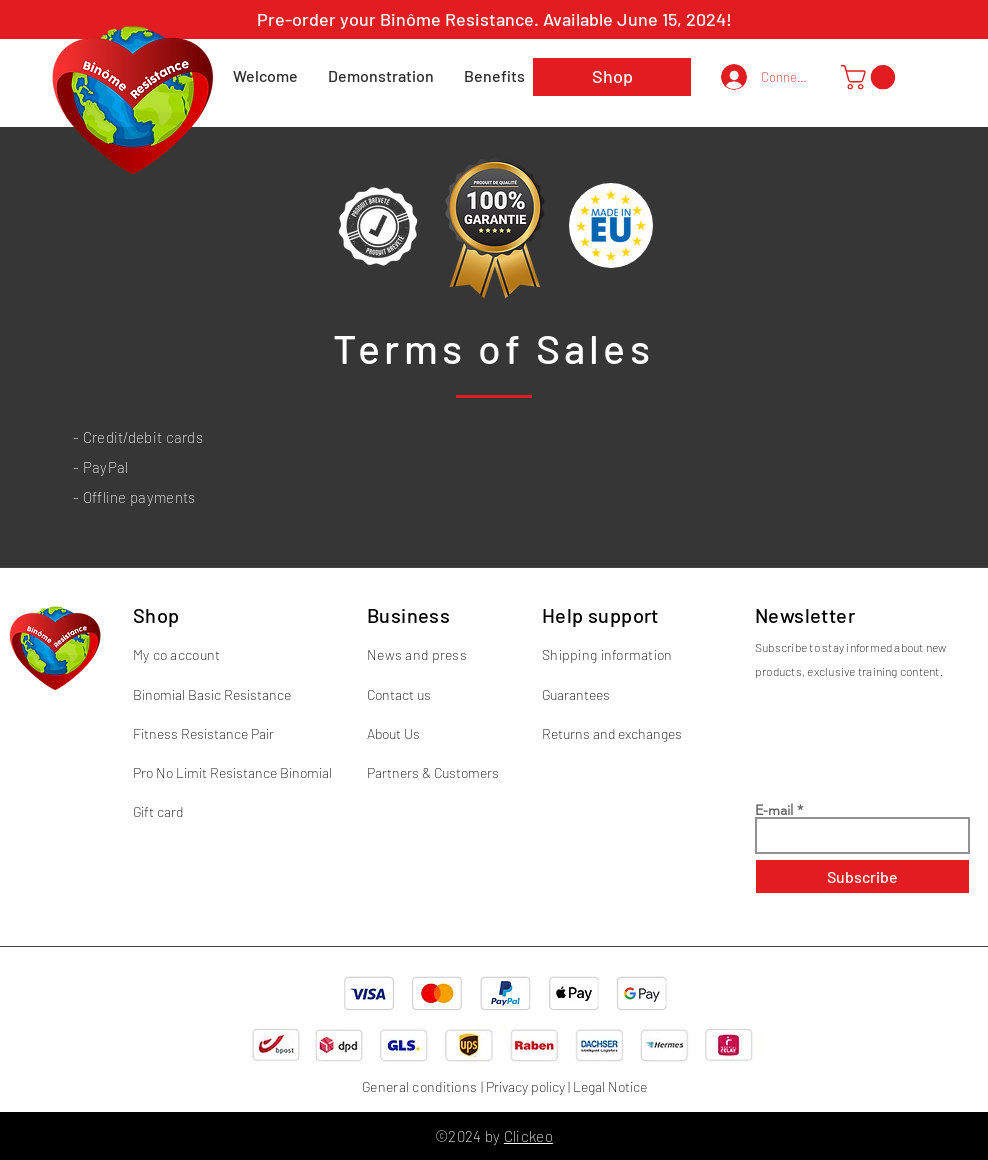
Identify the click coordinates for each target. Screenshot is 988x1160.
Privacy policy (525, 1086)
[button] (871, 77)
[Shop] (612, 77)
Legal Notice (610, 1086)
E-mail (774, 810)
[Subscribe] (862, 876)
